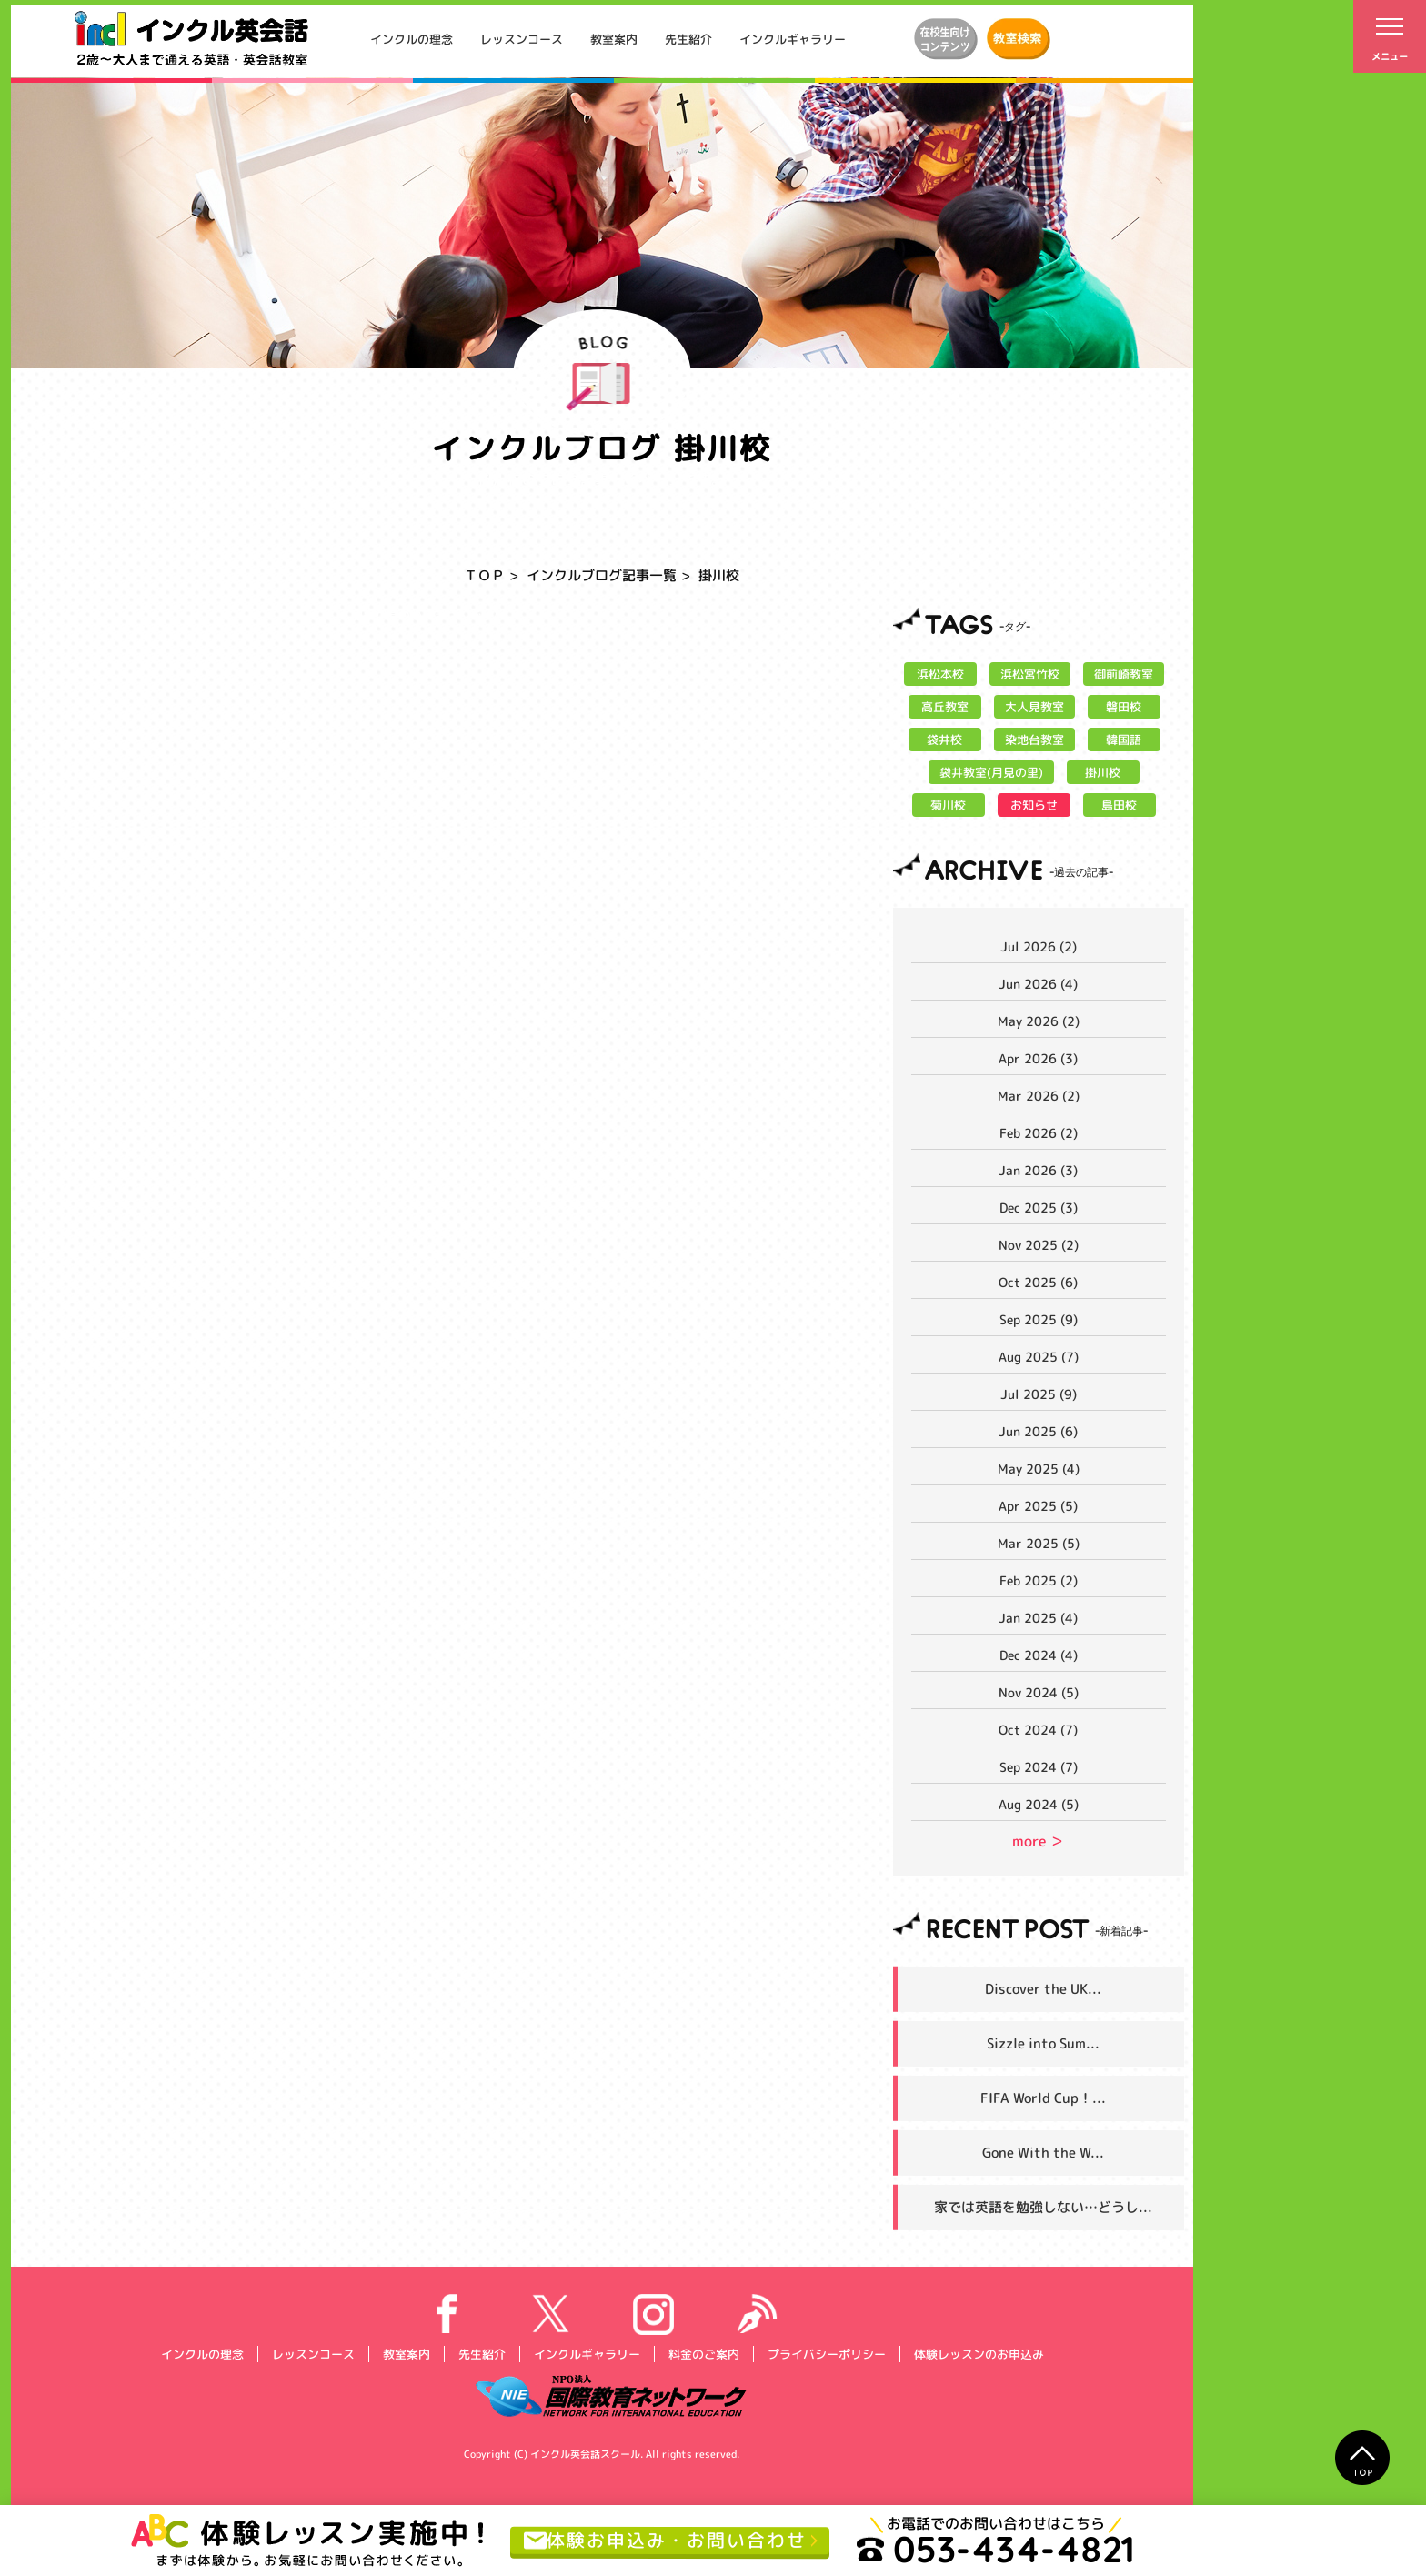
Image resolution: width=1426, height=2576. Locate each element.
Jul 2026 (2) (1038, 946)
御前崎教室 (1123, 674)
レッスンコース (521, 39)
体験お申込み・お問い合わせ (665, 2540)
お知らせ (1034, 805)
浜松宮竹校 (1029, 674)
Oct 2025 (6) (1038, 1282)
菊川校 (948, 805)
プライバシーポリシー (826, 2354)
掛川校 (1102, 772)
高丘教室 (944, 707)
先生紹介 (688, 39)
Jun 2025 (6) (1038, 1431)
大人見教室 (1033, 707)
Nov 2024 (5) (1039, 1692)
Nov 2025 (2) (1039, 1244)
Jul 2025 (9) (1038, 1394)
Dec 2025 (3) (1038, 1207)
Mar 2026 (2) (1039, 1095)
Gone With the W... (1043, 2152)
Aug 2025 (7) (1039, 1356)
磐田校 (1123, 707)
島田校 (1119, 805)
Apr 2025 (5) (1038, 1505)
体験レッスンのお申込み (978, 2354)
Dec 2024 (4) (1038, 1655)
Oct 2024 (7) (1038, 1729)
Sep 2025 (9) (1038, 1319)
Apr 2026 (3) (1038, 1058)
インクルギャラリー (792, 39)
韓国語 (1123, 739)
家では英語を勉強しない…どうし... (1043, 2207)
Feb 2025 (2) (1038, 1580)
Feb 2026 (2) (1038, 1133)
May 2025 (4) (1039, 1468)
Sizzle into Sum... (1043, 2043)
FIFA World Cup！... (1043, 2098)
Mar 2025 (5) (1039, 1543)
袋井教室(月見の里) (991, 772)
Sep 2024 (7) (1038, 1767)
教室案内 (614, 39)
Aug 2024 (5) (1039, 1804)
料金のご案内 (703, 2354)
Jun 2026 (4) (1038, 983)
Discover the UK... (1043, 1988)
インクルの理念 (411, 39)
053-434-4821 (996, 2549)
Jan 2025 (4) (1038, 1617)
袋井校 (944, 739)
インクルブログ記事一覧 (602, 575)
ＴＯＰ (484, 575)
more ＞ (1038, 1841)
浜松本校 (940, 674)
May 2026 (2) (1039, 1021)
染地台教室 (1033, 739)
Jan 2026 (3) (1038, 1170)
